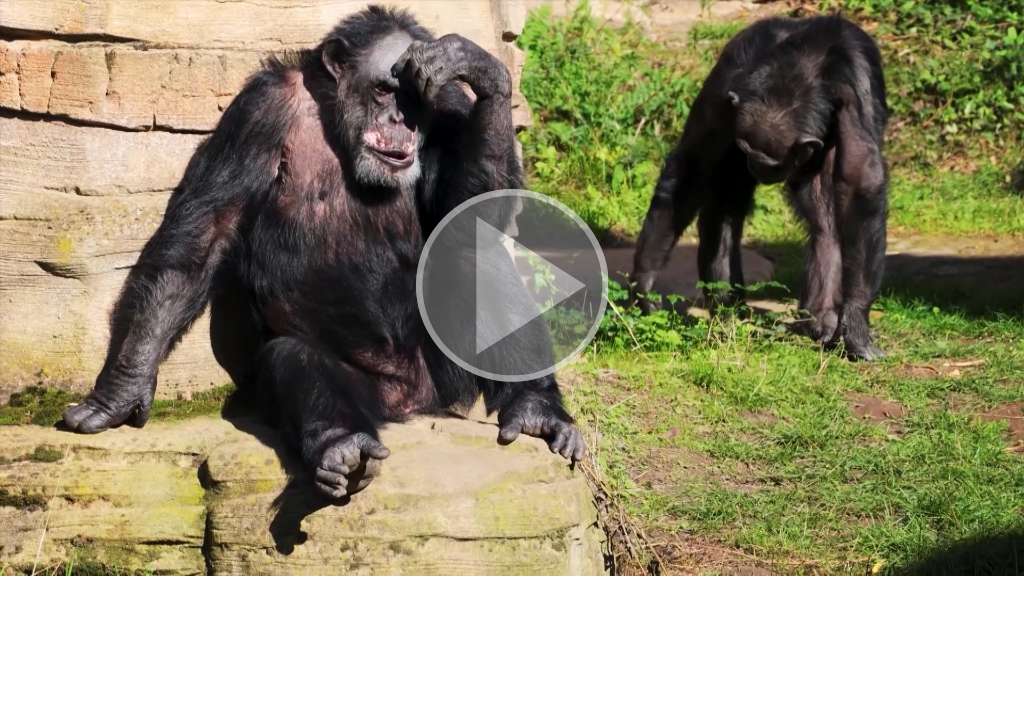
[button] (512, 288)
